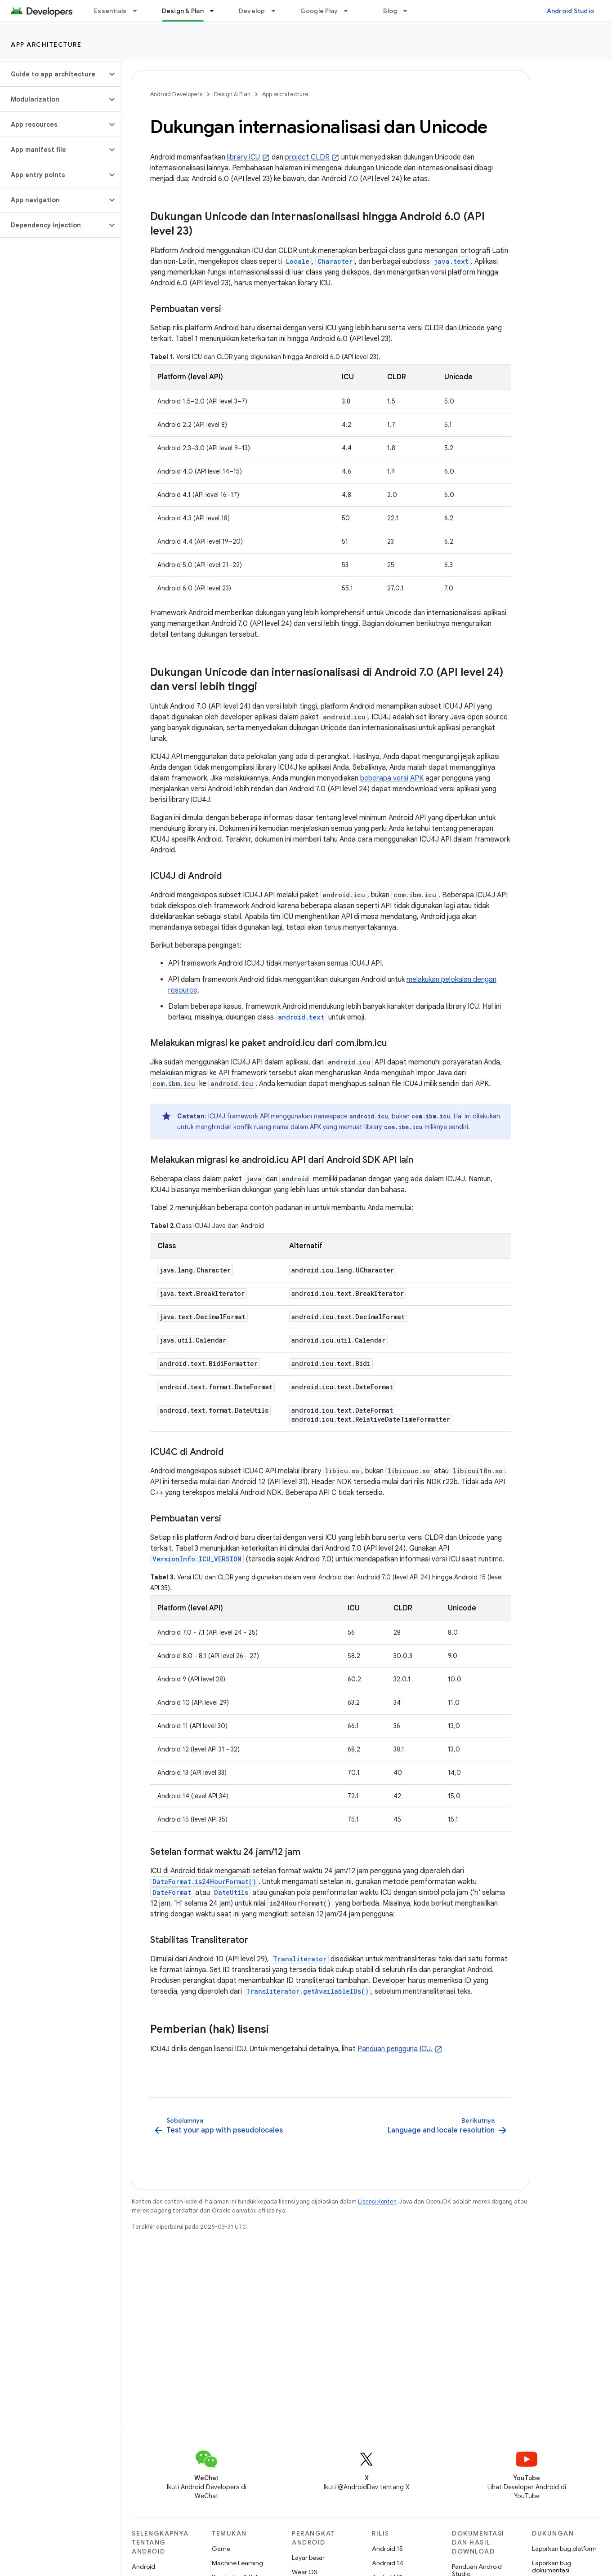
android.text (301, 1017)
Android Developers (176, 94)
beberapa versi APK (392, 778)
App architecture (46, 44)
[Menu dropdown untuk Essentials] (139, 11)
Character (335, 261)
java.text (451, 261)
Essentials (110, 11)
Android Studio (570, 11)
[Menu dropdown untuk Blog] (409, 11)
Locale (297, 261)
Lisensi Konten (377, 2201)
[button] (53, 74)
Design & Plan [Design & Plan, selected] (183, 11)
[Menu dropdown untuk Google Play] (350, 11)
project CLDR (307, 157)
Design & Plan (232, 94)
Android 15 (387, 2549)
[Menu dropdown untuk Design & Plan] (216, 11)
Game (221, 2549)
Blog (390, 11)
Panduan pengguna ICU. (395, 2048)
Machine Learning (237, 2563)
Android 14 (387, 2563)
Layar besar (308, 2558)
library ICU (243, 157)
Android (143, 2567)
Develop (252, 11)
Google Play (319, 11)
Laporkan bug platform (564, 2549)
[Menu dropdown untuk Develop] (277, 11)
